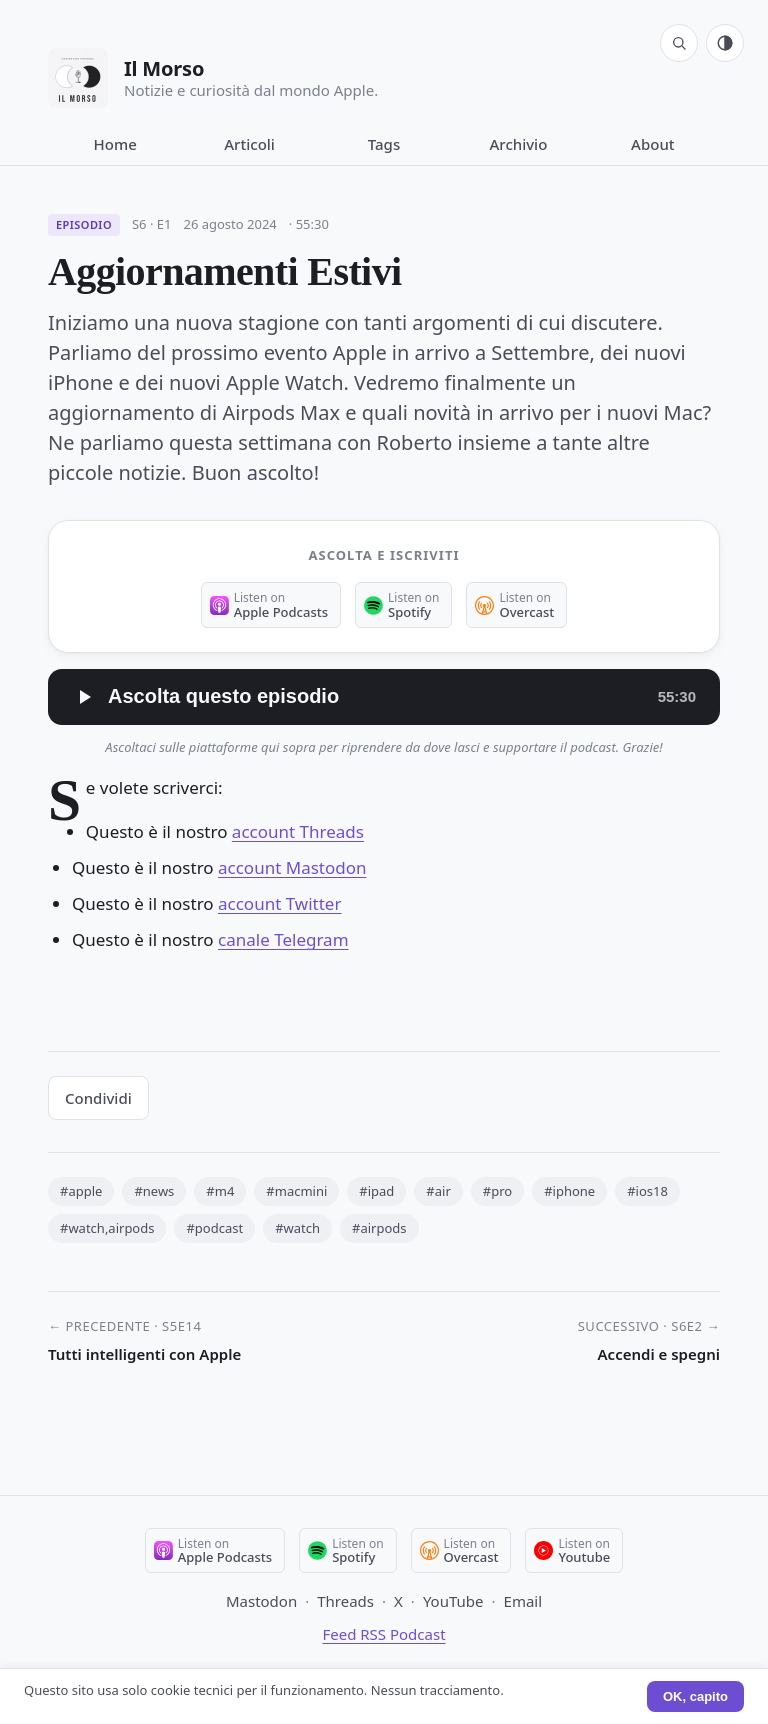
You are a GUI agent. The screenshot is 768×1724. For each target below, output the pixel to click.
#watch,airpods (107, 1228)
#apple (81, 1191)
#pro (497, 1191)
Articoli (249, 144)
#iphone (569, 1191)
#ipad (376, 1191)
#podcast (214, 1228)
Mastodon (261, 1601)
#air (438, 1191)
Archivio (519, 144)
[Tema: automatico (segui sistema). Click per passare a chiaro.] (725, 43)
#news (154, 1191)
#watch (297, 1228)
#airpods (379, 1228)
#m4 (220, 1191)
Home (115, 144)
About (652, 144)
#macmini (296, 1191)
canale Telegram (283, 939)
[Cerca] (679, 43)
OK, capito (695, 1696)
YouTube (453, 1601)
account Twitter (279, 903)
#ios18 (647, 1191)
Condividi (98, 1098)
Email (523, 1601)
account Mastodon (292, 867)
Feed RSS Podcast (383, 1634)
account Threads (298, 831)
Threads (345, 1601)
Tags (384, 144)
